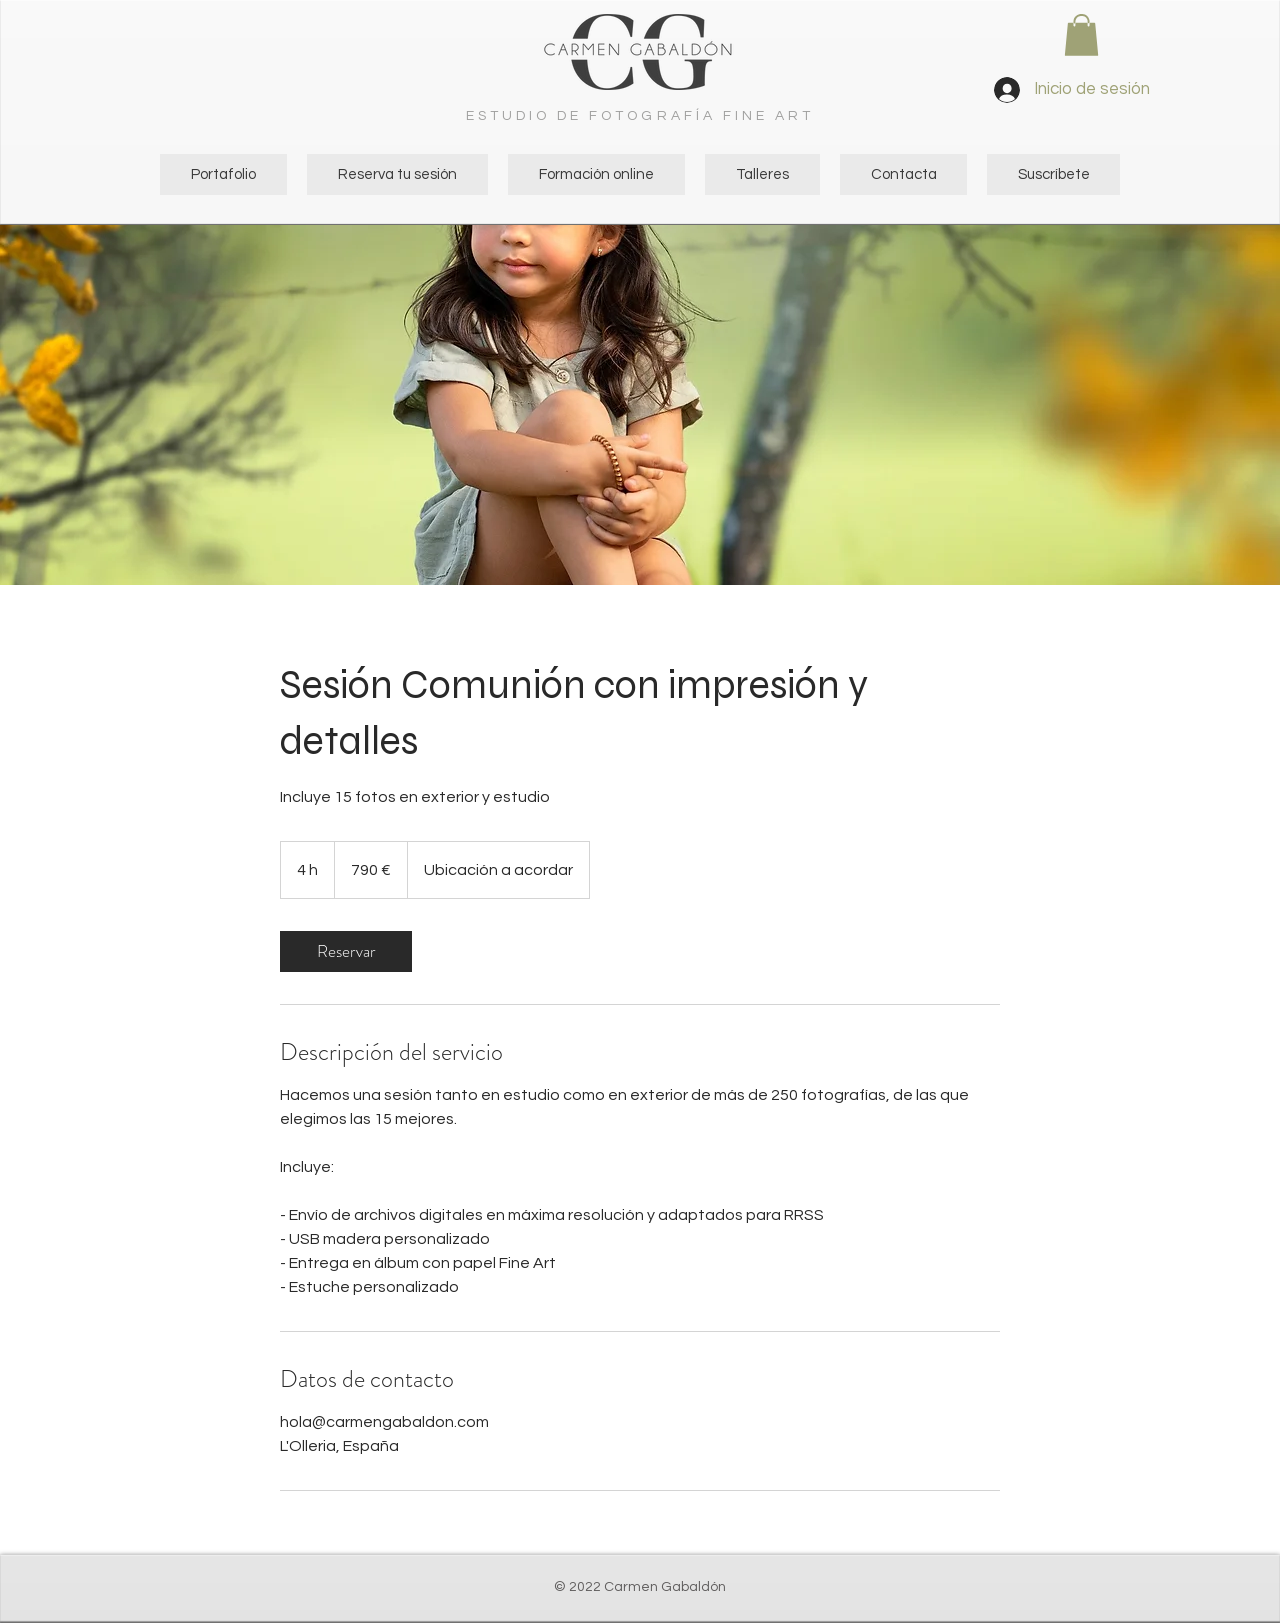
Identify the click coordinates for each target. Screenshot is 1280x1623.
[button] (1081, 35)
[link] (346, 951)
